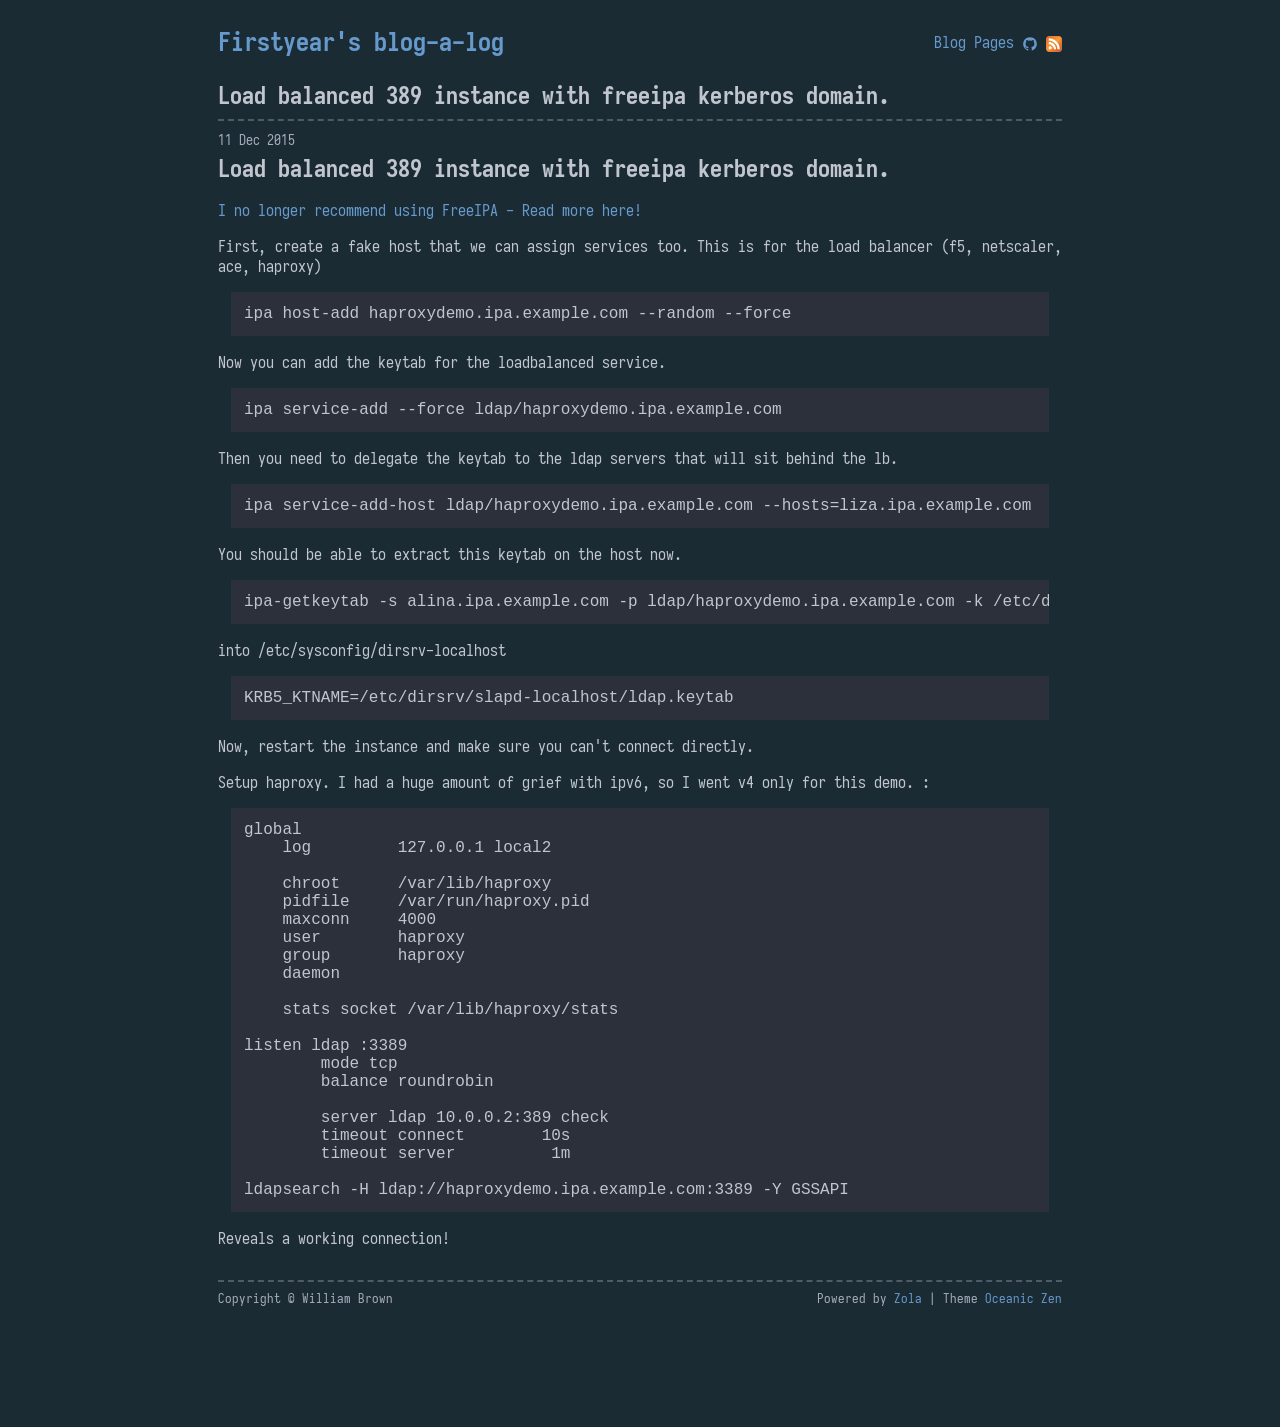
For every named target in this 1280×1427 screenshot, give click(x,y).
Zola (908, 1402)
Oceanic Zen (1023, 1402)
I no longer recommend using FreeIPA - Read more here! (430, 210)
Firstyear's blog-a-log (361, 42)
